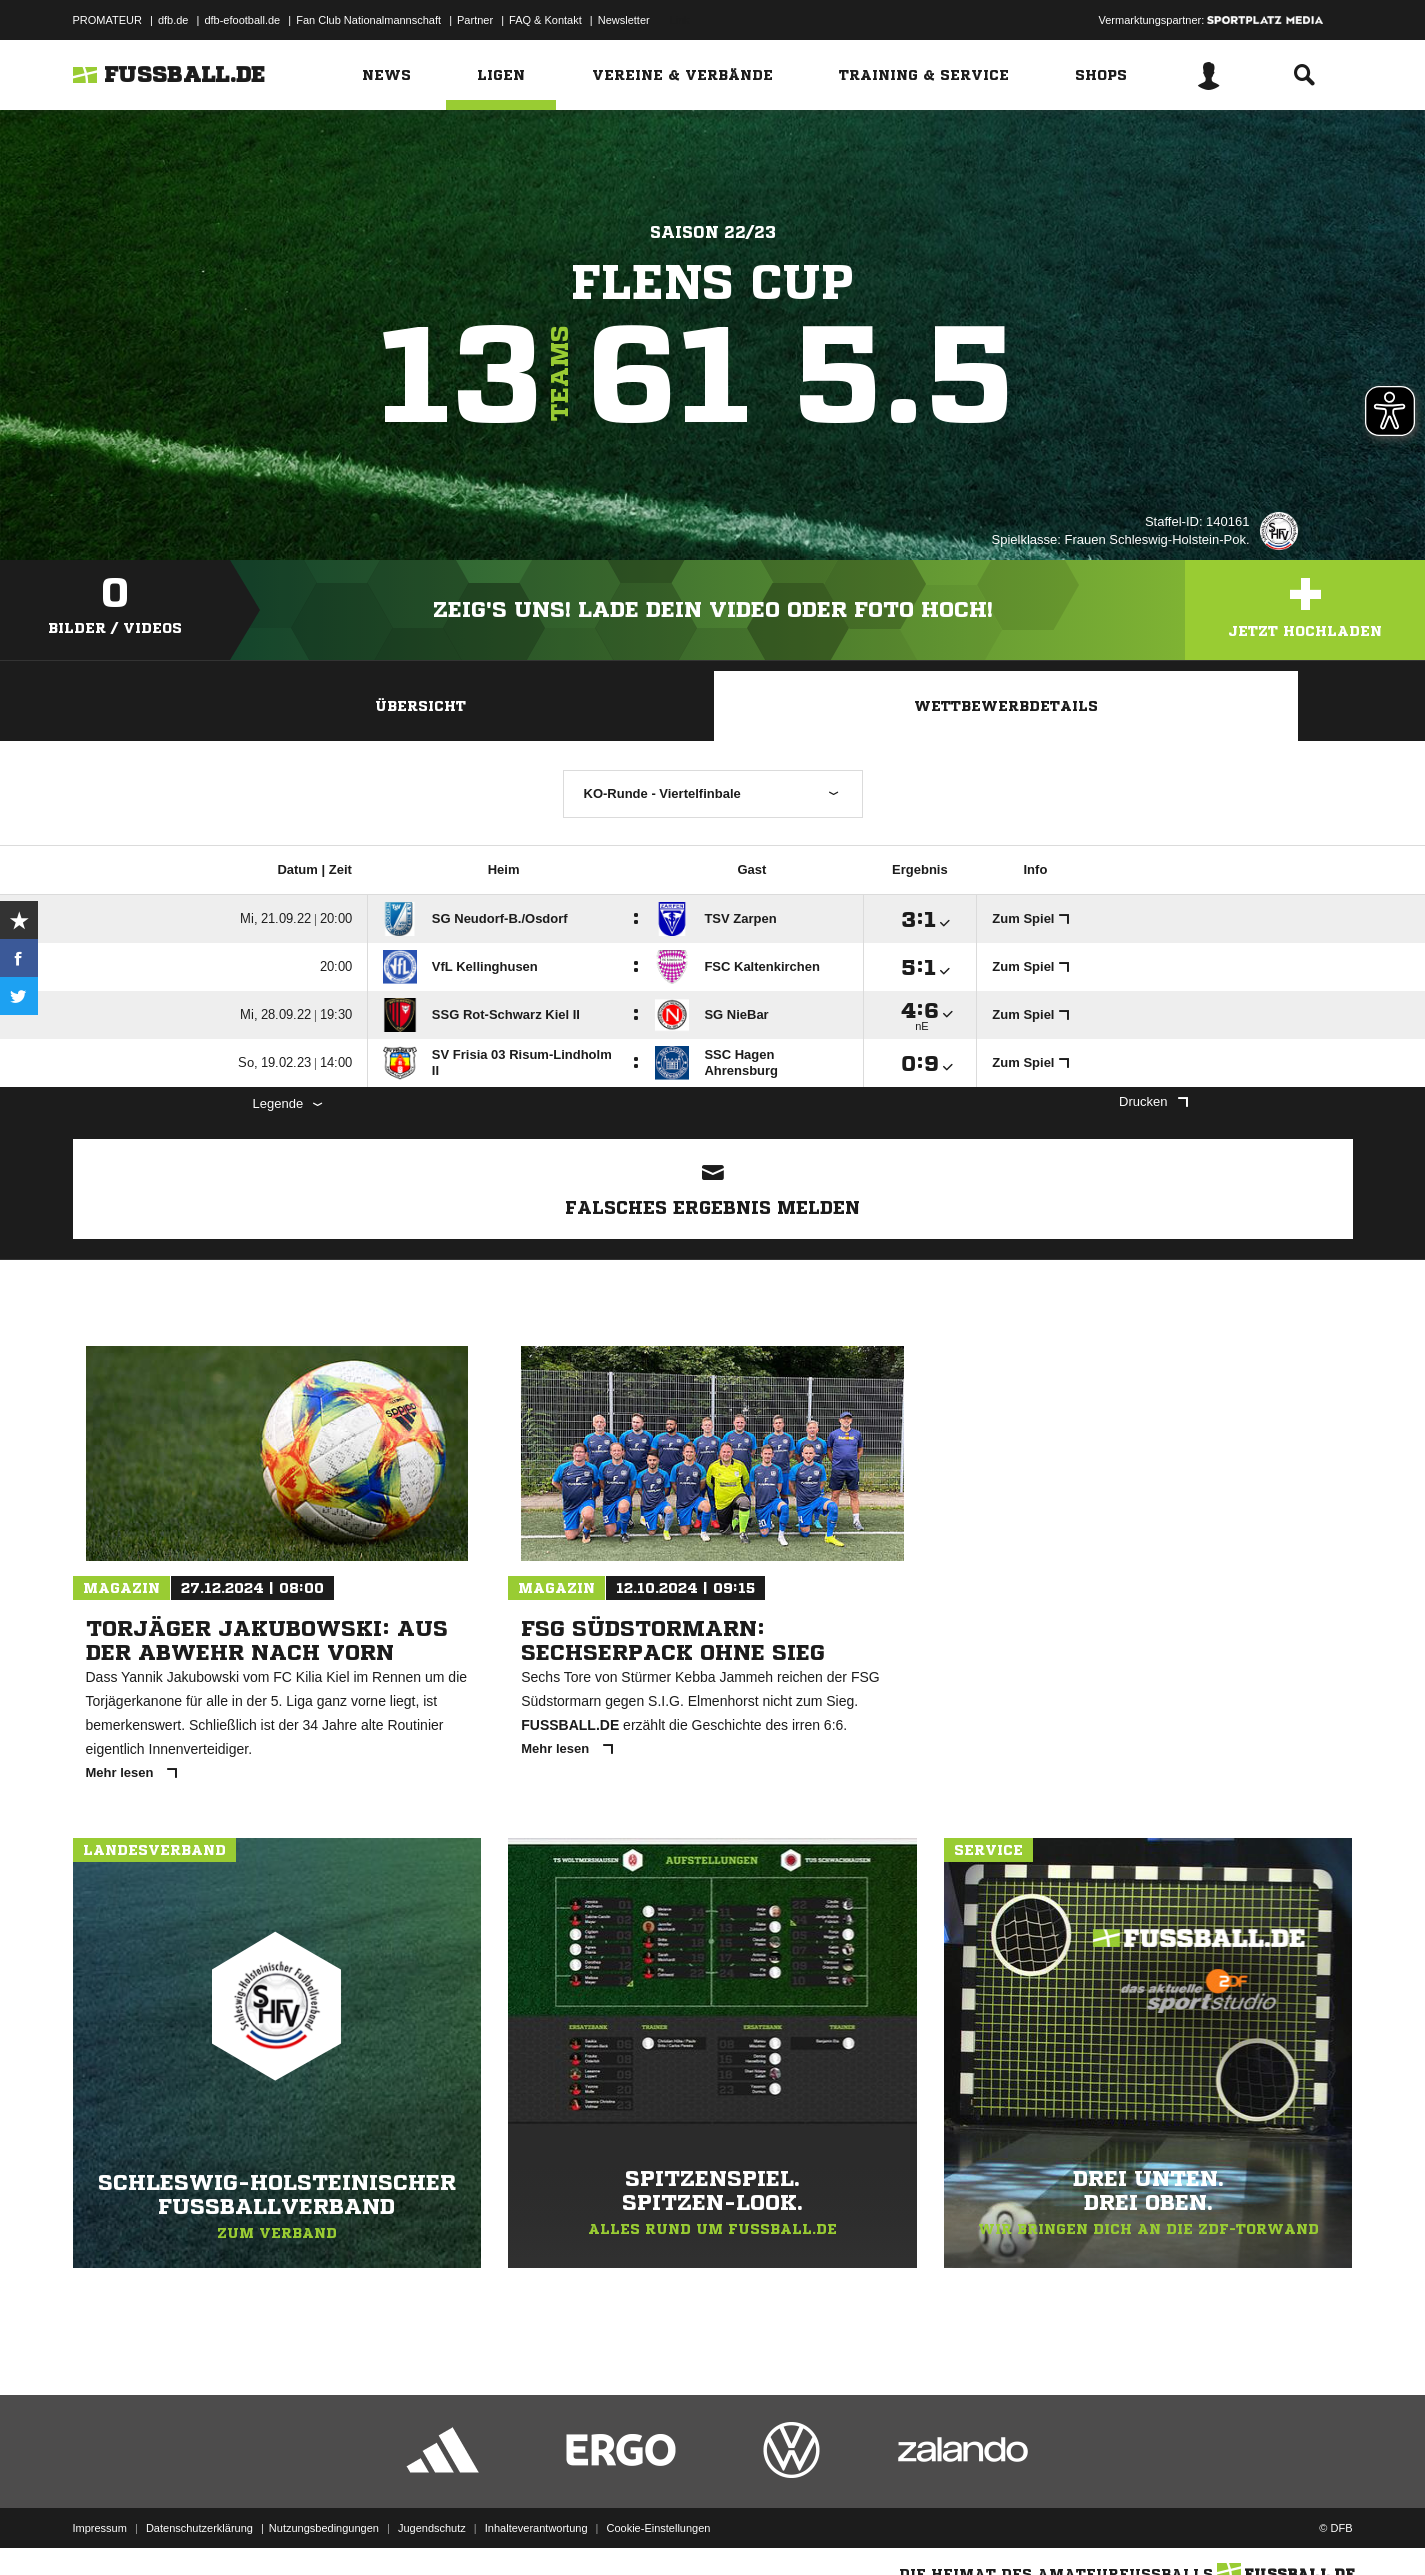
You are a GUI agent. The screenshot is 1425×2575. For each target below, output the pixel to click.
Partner (475, 20)
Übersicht (420, 706)
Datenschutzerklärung (199, 2528)
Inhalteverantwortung (536, 2528)
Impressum (100, 2528)
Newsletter (624, 20)
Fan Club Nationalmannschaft (368, 20)
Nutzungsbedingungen (324, 2528)
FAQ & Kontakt (545, 20)
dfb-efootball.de (242, 20)
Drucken (1153, 1101)
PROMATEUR (107, 20)
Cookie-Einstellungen (659, 2528)
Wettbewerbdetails (1006, 706)
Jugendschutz (432, 2528)
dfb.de (173, 20)
